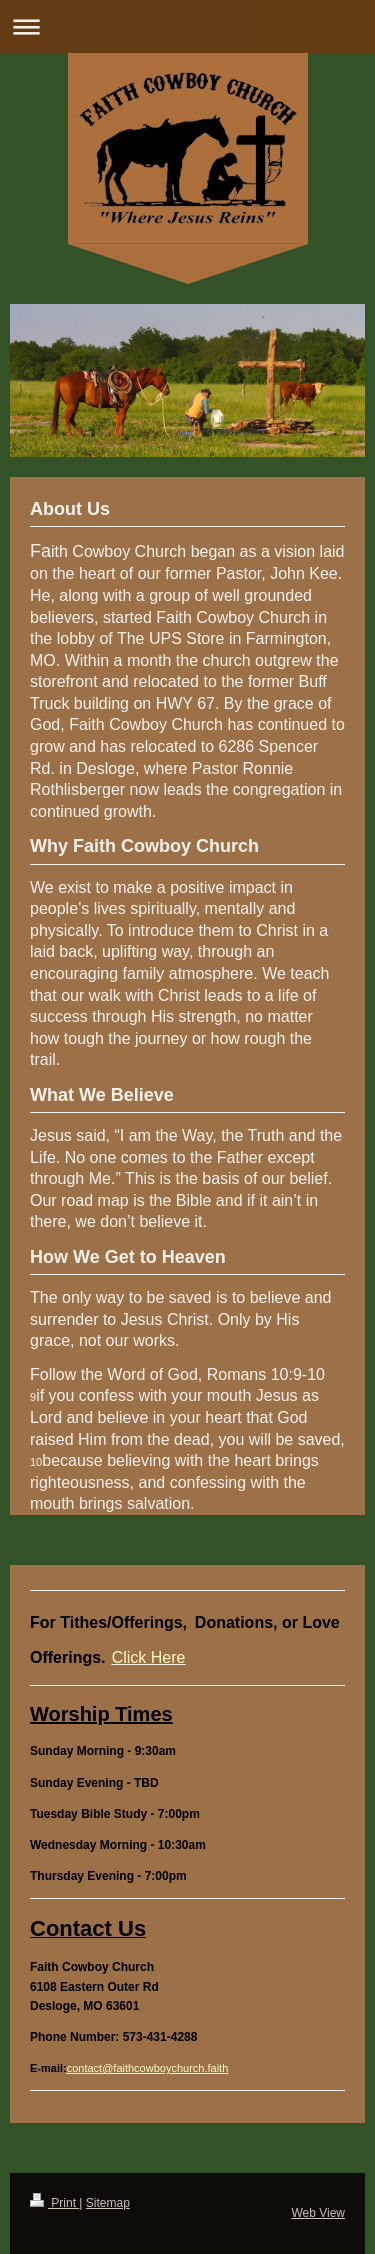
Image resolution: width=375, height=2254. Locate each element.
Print (54, 2203)
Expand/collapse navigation (187, 26)
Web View (318, 2213)
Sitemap (108, 2203)
